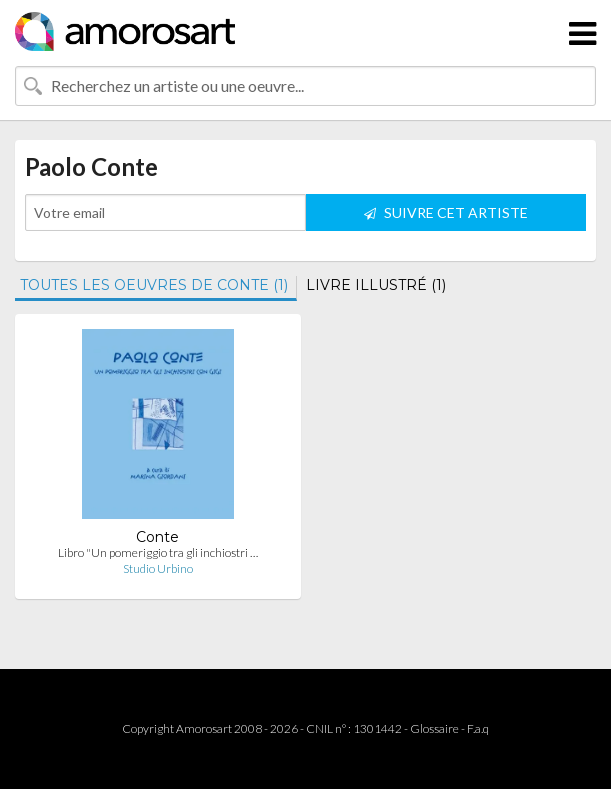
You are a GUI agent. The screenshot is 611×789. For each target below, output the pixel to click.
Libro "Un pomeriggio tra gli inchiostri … (158, 552)
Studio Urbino (158, 568)
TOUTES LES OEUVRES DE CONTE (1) (154, 285)
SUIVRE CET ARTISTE (446, 212)
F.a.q (478, 728)
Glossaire (434, 728)
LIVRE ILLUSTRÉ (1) (376, 285)
